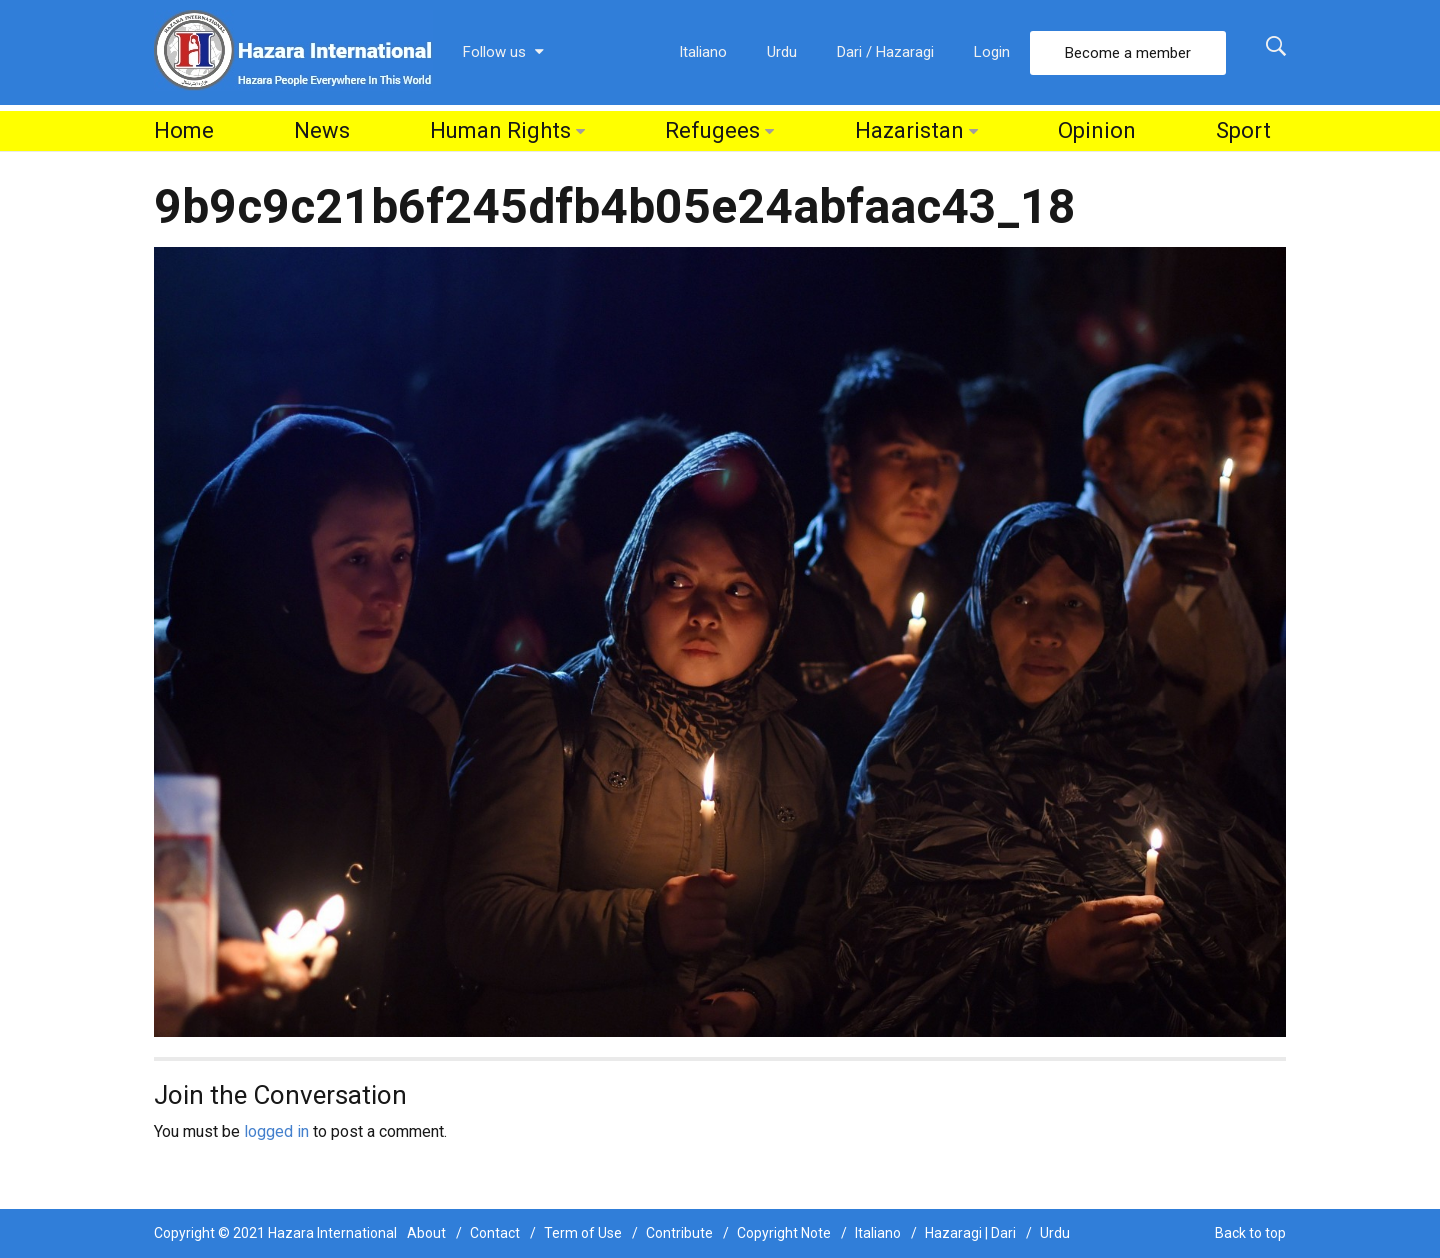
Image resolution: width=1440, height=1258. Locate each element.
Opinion (1097, 130)
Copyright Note (784, 1233)
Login (992, 52)
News (322, 130)
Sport (1243, 130)
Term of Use (583, 1233)
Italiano (703, 52)
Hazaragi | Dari (970, 1233)
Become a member (1128, 53)
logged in (276, 1131)
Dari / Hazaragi (885, 52)
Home (184, 130)
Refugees (712, 130)
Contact (495, 1233)
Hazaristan (909, 130)
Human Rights (500, 130)
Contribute (679, 1233)
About (426, 1233)
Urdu (782, 52)
